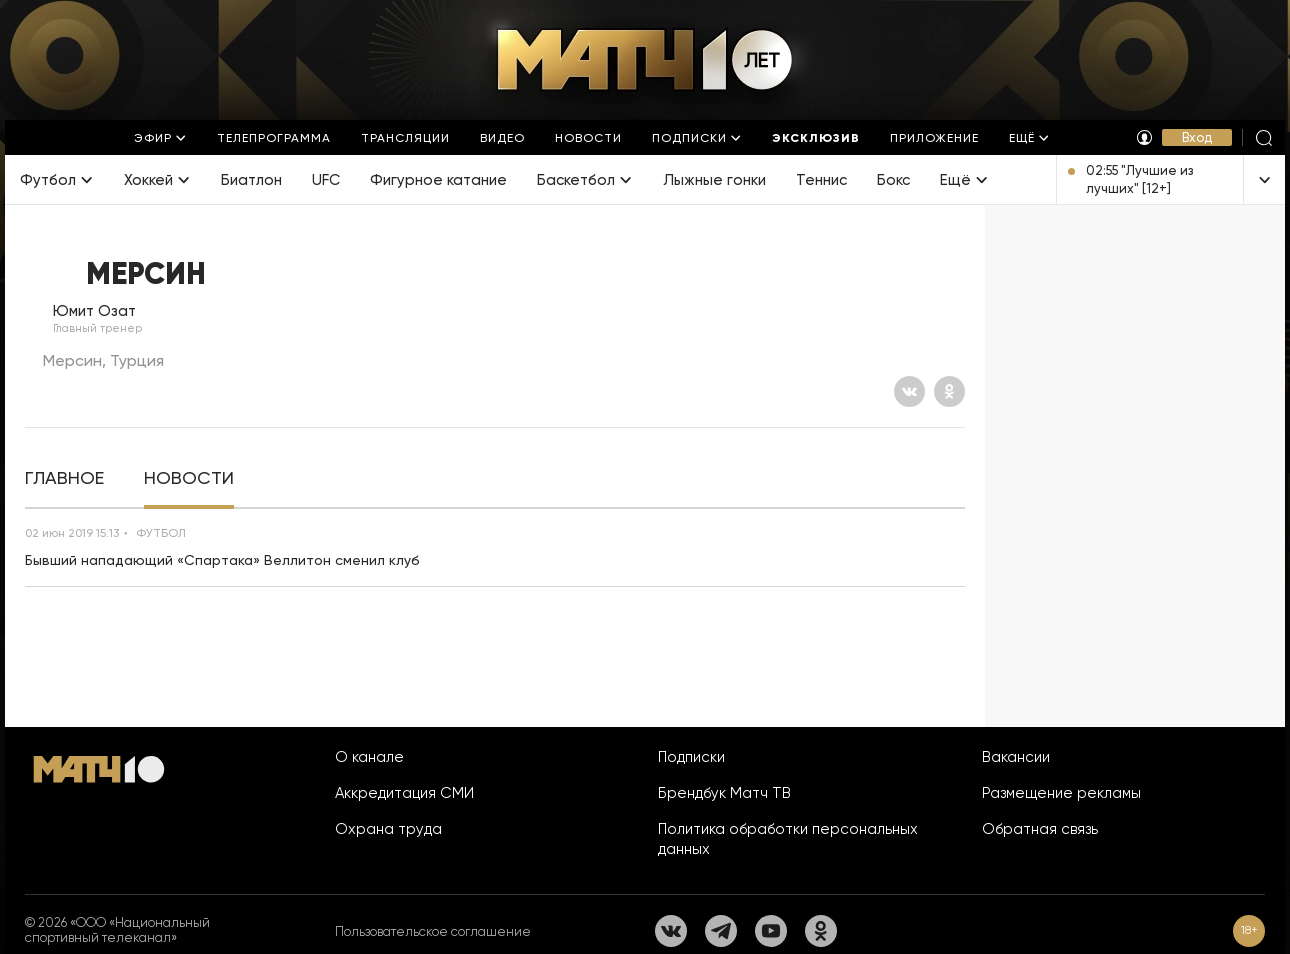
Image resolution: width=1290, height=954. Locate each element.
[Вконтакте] (909, 391)
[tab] (64, 478)
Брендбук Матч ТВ (724, 793)
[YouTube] (771, 931)
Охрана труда (388, 829)
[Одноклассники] (949, 391)
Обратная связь (1040, 829)
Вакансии (1016, 757)
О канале (369, 757)
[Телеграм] (721, 931)
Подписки (691, 757)
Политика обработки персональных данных (788, 839)
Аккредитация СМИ (404, 793)
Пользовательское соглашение (433, 931)
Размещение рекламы (1061, 793)
